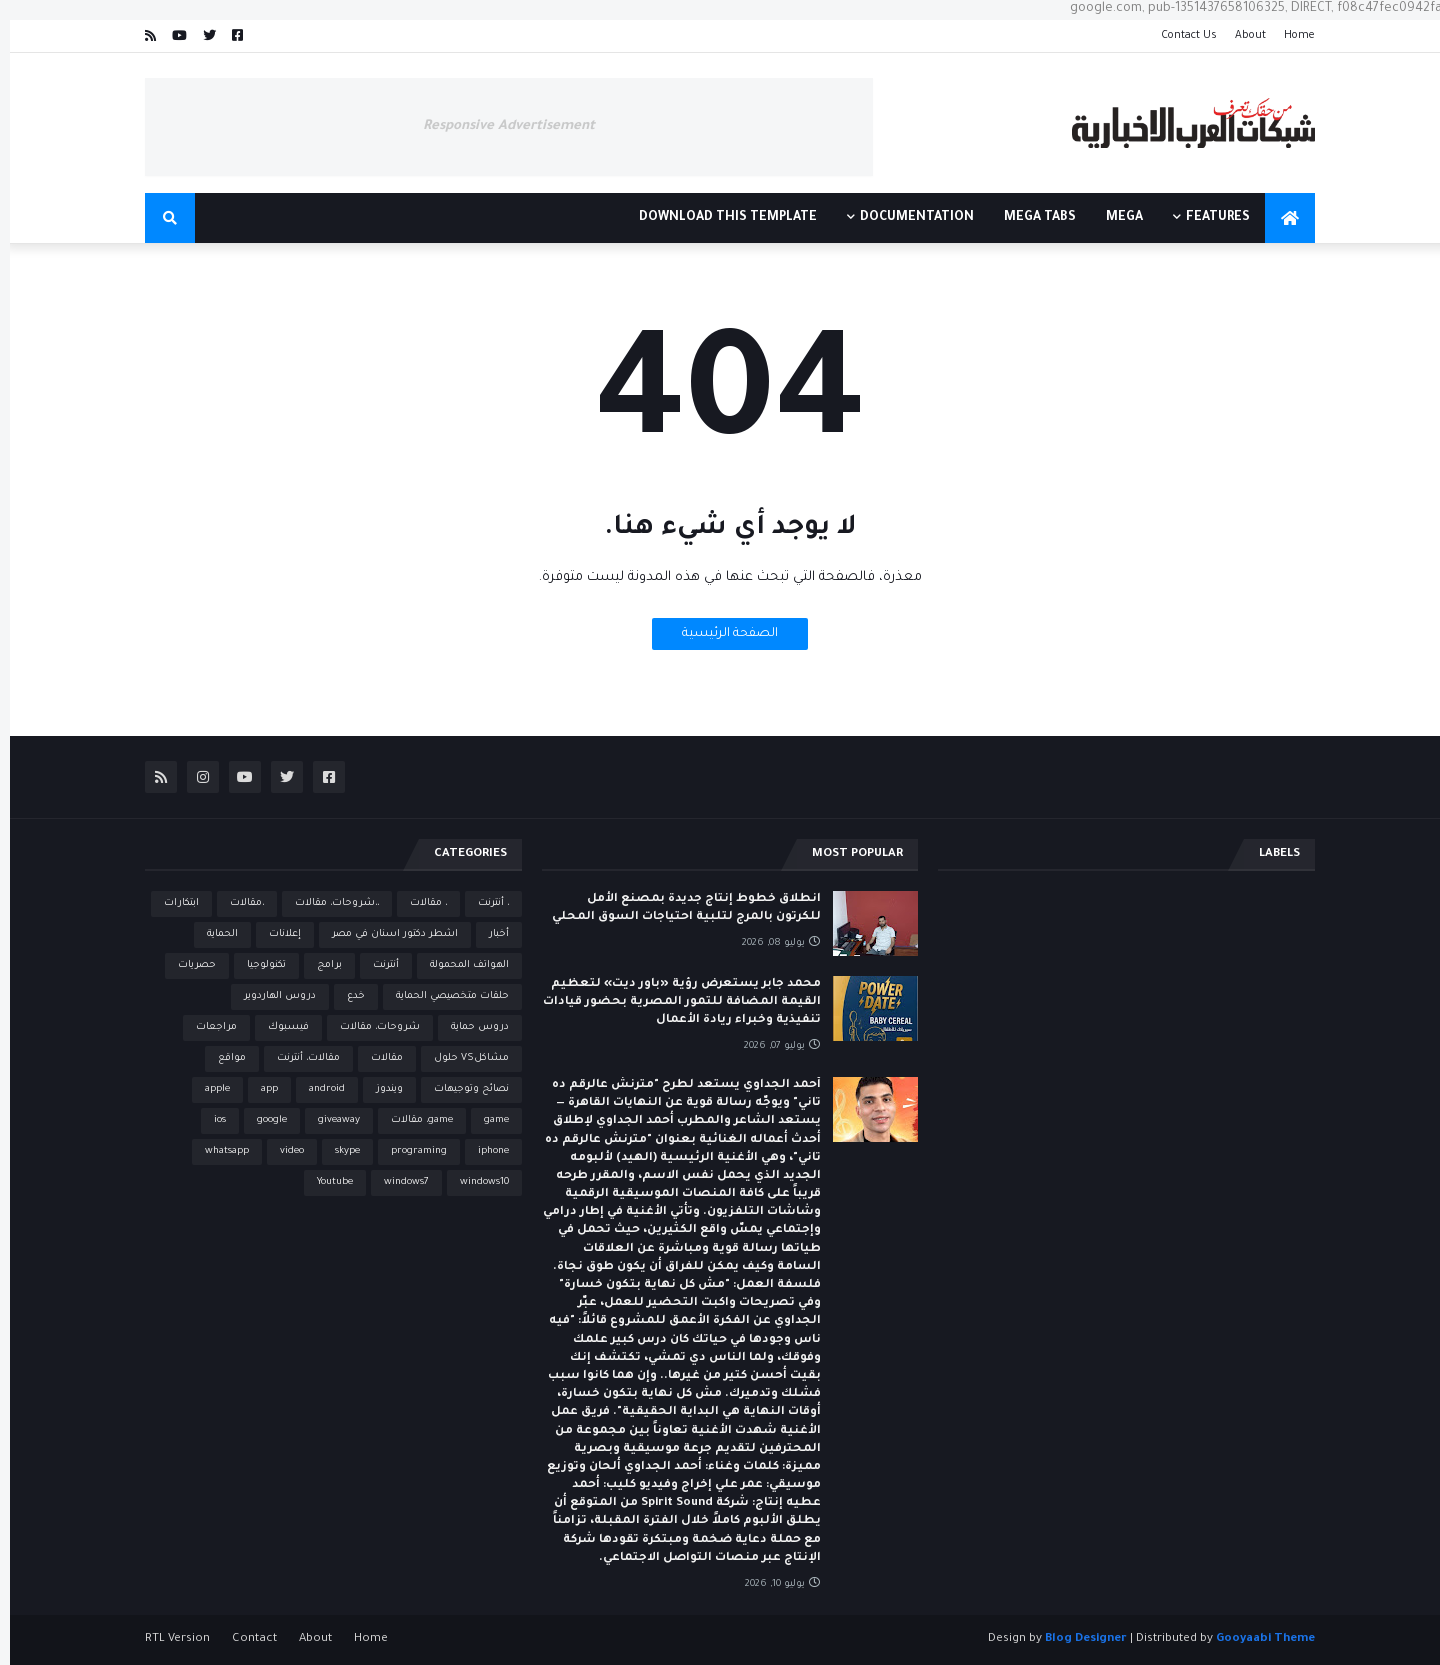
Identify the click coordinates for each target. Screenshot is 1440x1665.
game (486, 1120)
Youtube (325, 1182)
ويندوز (379, 1089)
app (259, 1089)
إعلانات (275, 934)
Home (1289, 36)
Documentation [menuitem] (907, 218)
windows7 (396, 1182)
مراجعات (206, 1027)
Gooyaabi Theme (1255, 1639)
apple (207, 1089)
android (317, 1089)
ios (210, 1120)
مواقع (222, 1058)
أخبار (489, 934)
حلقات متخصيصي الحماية (442, 996)
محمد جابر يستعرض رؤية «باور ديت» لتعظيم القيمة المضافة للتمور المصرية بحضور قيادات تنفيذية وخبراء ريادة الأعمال (672, 1002)
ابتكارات (171, 903)
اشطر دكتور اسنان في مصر (385, 934)
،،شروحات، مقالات (327, 903)
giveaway (329, 1120)
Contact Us (1179, 36)
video (282, 1151)
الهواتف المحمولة (459, 965)
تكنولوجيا (256, 965)
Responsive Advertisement (499, 126)
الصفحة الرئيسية (720, 634)
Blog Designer (1076, 1639)
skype (337, 1151)
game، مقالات (412, 1120)
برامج (319, 965)
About (1240, 36)
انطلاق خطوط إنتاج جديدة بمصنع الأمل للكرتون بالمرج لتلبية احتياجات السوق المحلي (676, 908)
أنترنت (376, 965)
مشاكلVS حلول (461, 1058)
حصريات (187, 965)
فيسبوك (278, 1027)
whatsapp (217, 1151)
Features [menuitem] (1208, 218)
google (262, 1120)
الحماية (212, 934)
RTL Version (167, 1639)
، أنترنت (483, 903)
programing (409, 1151)
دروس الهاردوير (270, 996)
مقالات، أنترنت (298, 1058)
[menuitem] (1280, 218)
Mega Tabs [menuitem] (1030, 218)
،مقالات (237, 903)
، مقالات (418, 903)
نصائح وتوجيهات (461, 1089)
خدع (346, 996)
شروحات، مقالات (370, 1027)
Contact (244, 1639)
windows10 (474, 1182)
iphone (483, 1151)
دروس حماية (470, 1027)
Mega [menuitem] (1114, 218)
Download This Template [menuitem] (718, 218)
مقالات (377, 1058)
